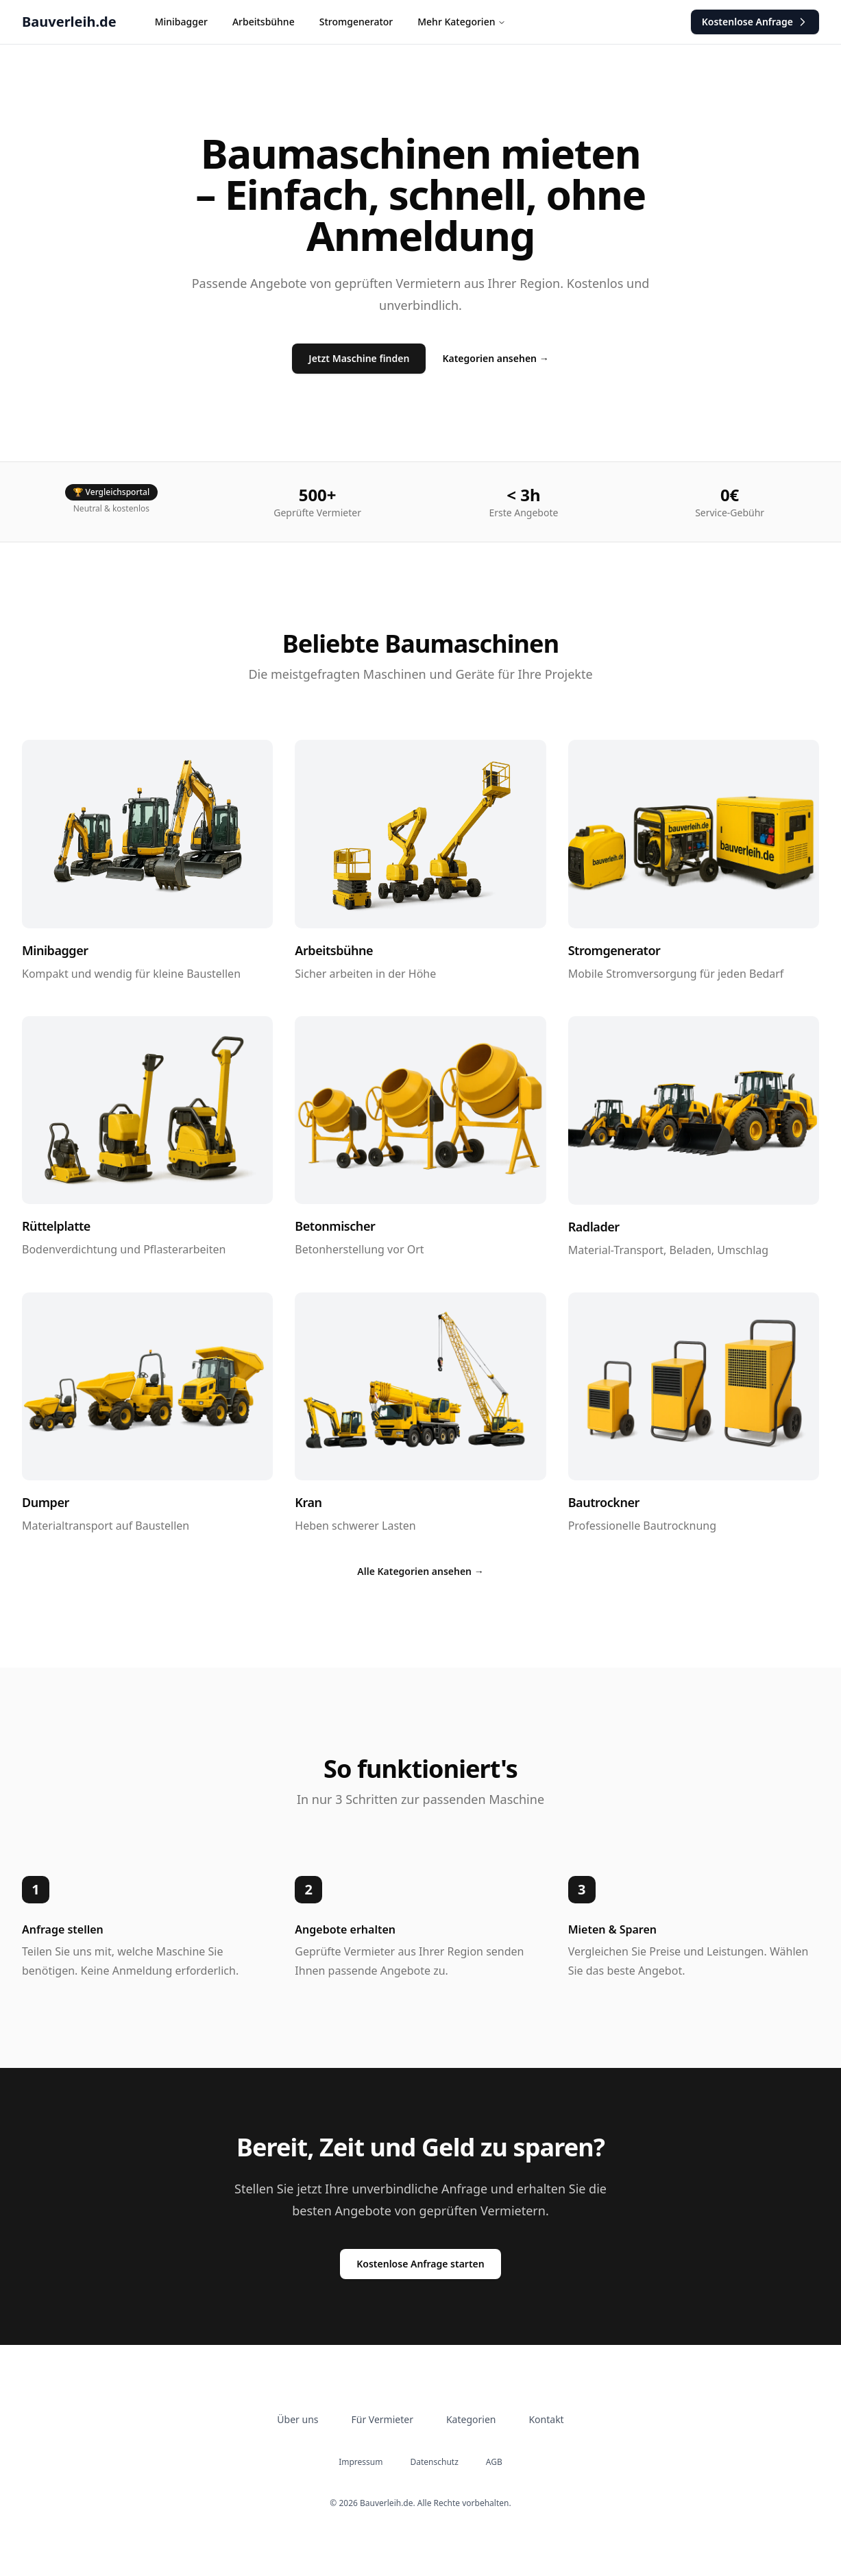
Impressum (360, 2462)
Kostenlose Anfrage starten (420, 2263)
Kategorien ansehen (495, 358)
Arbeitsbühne (263, 21)
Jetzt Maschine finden (358, 358)
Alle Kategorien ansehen (420, 1571)
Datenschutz (435, 2462)
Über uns (297, 2419)
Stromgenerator (356, 21)
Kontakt (545, 2419)
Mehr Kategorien (461, 21)
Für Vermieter (382, 2419)
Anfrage (755, 22)
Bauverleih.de (69, 21)
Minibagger (181, 21)
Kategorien (471, 2419)
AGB (494, 2462)
